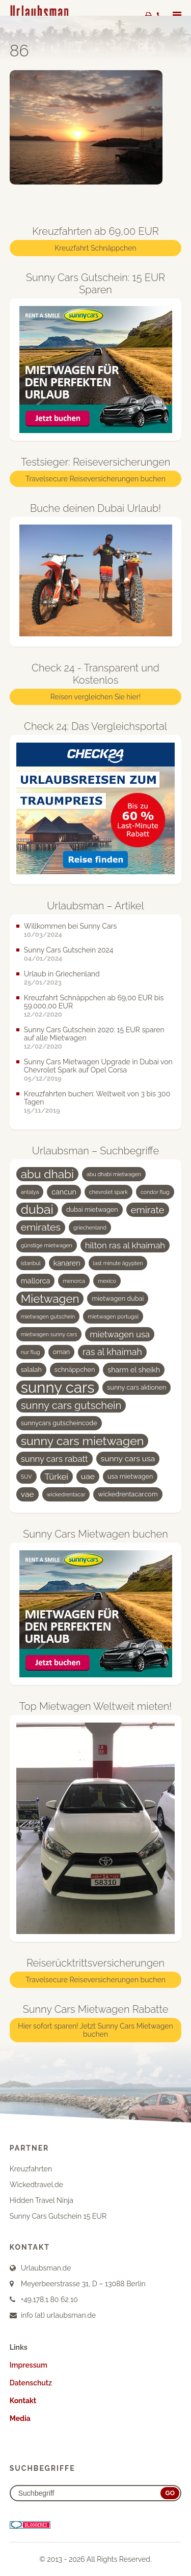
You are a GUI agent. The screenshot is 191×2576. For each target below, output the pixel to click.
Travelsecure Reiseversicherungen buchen (95, 479)
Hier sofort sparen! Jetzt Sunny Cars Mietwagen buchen (95, 2030)
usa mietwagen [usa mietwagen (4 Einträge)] (130, 1476)
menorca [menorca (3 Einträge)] (74, 1281)
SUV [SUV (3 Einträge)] (26, 1477)
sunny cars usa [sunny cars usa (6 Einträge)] (128, 1458)
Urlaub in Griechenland (62, 974)
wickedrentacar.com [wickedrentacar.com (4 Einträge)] (127, 1494)
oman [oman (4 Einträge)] (61, 1352)
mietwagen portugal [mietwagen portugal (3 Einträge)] (113, 1316)
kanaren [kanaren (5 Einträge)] (66, 1263)
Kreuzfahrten (31, 2169)
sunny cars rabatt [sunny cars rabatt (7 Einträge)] (54, 1459)
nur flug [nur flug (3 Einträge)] (30, 1352)
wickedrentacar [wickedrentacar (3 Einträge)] (66, 1494)
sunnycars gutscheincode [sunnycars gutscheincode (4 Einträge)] (59, 1423)
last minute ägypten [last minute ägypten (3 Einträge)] (118, 1263)
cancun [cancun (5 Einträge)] (63, 1192)
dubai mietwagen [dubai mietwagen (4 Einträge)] (92, 1209)
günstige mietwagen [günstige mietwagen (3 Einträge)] (46, 1245)
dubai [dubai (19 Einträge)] (37, 1210)
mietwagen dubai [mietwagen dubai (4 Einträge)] (118, 1298)
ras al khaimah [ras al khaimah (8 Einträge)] (112, 1351)
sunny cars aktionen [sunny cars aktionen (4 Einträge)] (136, 1387)
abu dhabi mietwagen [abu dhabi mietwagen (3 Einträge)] (114, 1174)
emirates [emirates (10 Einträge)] (41, 1227)
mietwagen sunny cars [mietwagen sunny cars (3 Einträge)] (49, 1334)
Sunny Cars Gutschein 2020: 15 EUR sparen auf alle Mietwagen (94, 1034)
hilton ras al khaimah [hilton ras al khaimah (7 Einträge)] (125, 1245)
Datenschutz (31, 2383)
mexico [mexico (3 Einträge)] (107, 1281)
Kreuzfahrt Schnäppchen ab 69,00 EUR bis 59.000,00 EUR (93, 1002)
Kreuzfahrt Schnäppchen (95, 248)
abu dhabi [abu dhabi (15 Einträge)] (47, 1174)
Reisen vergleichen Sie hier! (95, 697)
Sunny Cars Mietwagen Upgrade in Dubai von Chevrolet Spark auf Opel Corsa (98, 1066)
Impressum (28, 2365)
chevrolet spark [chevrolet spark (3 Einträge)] (108, 1192)
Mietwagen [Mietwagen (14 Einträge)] (50, 1298)
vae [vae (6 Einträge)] (27, 1494)
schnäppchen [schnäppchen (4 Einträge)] (74, 1369)
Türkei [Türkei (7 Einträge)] (56, 1476)
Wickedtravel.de (36, 2185)
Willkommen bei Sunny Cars (70, 926)
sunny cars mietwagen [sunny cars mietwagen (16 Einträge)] (82, 1441)
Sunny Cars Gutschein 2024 (69, 950)
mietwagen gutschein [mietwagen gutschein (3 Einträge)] (48, 1316)
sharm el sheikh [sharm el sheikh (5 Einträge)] (133, 1370)
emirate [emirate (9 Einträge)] (148, 1209)
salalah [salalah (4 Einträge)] (31, 1369)
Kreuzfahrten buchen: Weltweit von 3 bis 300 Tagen (97, 1098)
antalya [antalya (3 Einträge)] (30, 1192)
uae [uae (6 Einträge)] (88, 1476)
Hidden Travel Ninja (41, 2200)
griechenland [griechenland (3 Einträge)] (89, 1227)
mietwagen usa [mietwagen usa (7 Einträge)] (120, 1334)
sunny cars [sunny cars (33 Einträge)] (58, 1388)
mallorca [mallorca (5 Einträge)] (35, 1281)
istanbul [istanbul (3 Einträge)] (31, 1263)
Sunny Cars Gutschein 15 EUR (58, 2216)
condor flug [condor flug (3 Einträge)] (155, 1192)
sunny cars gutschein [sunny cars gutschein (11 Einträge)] (71, 1405)
